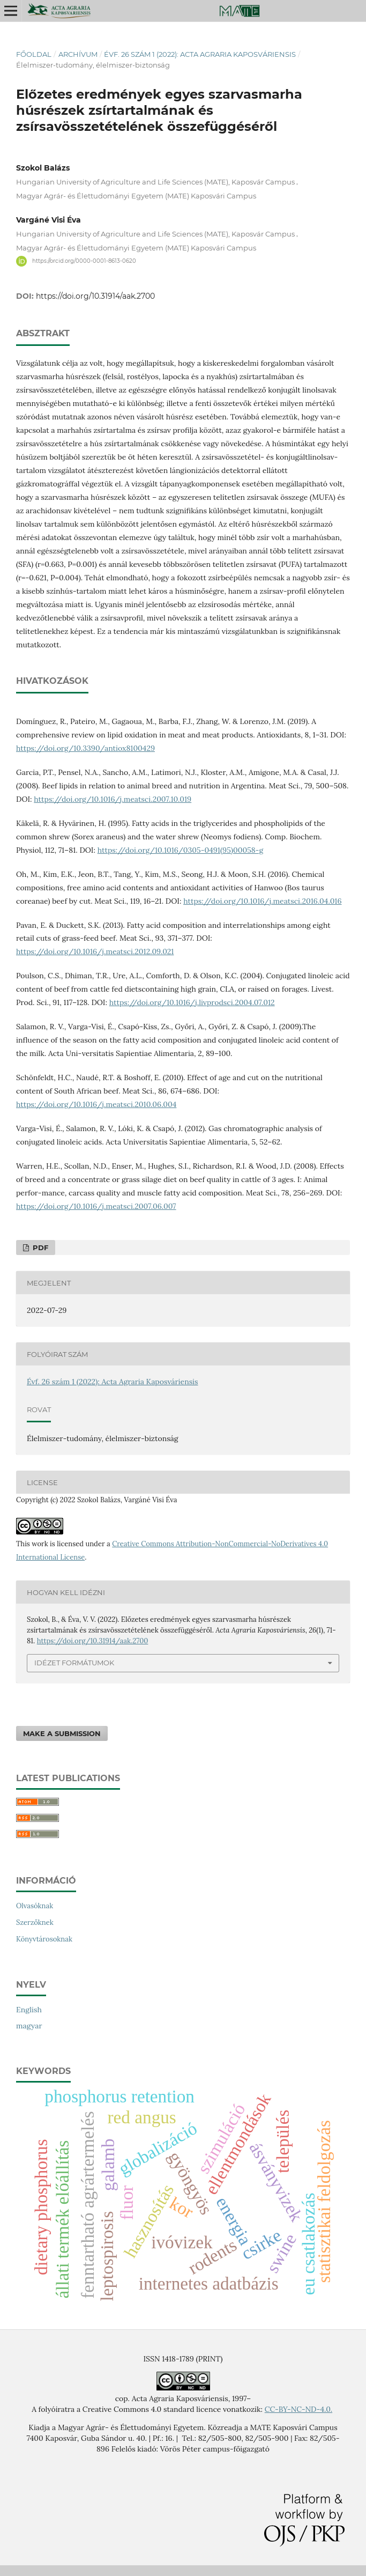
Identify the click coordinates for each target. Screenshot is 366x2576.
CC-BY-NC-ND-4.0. (298, 2409)
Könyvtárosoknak (44, 1939)
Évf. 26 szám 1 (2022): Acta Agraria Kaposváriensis (200, 54)
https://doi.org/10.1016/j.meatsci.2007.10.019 (112, 799)
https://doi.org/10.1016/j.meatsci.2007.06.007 (96, 1206)
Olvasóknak (34, 1905)
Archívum (78, 54)
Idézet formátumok (74, 1662)
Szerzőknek (35, 1922)
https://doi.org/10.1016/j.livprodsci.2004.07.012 (192, 1002)
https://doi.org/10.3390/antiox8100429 (85, 748)
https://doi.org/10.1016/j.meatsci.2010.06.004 (96, 1104)
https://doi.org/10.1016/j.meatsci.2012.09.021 (95, 951)
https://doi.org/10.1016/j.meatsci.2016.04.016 (262, 901)
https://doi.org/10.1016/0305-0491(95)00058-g (181, 850)
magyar (29, 2026)
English (29, 2009)
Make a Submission (62, 1733)
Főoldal (33, 54)
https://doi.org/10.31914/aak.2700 (95, 296)
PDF (39, 1247)
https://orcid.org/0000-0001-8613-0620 (84, 260)
